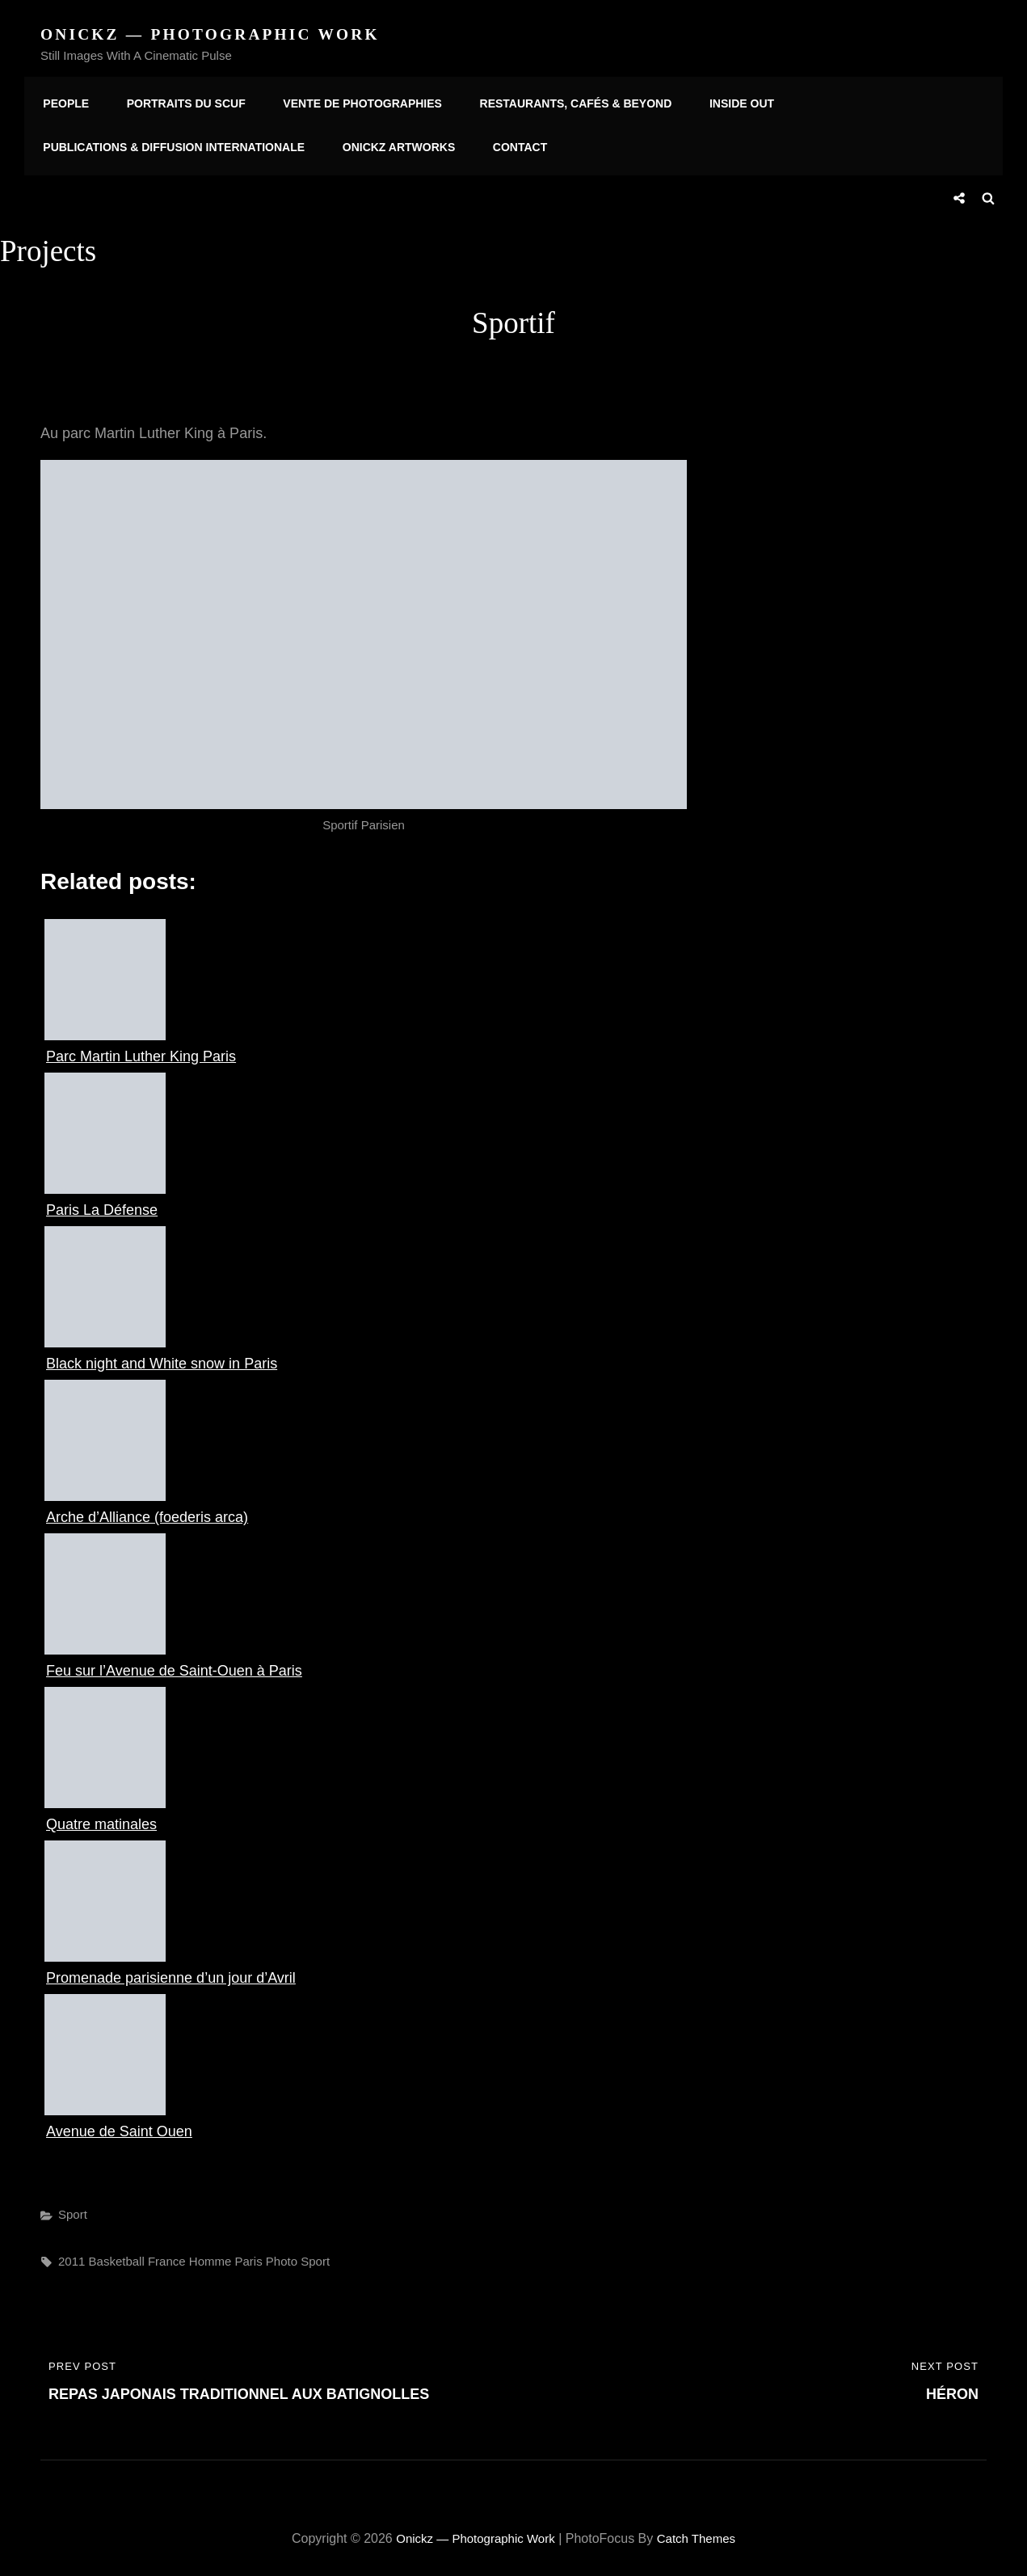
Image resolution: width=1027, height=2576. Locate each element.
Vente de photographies (349, 99)
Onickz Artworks (391, 144)
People (63, 99)
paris (248, 2254)
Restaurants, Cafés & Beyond (557, 99)
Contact (506, 144)
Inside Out (717, 99)
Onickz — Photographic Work (215, 34)
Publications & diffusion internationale (171, 144)
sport (315, 2254)
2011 (71, 2254)
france (167, 2254)
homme (210, 2254)
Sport (72, 2207)
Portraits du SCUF (178, 99)
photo (281, 2254)
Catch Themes (701, 2530)
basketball (117, 2254)
